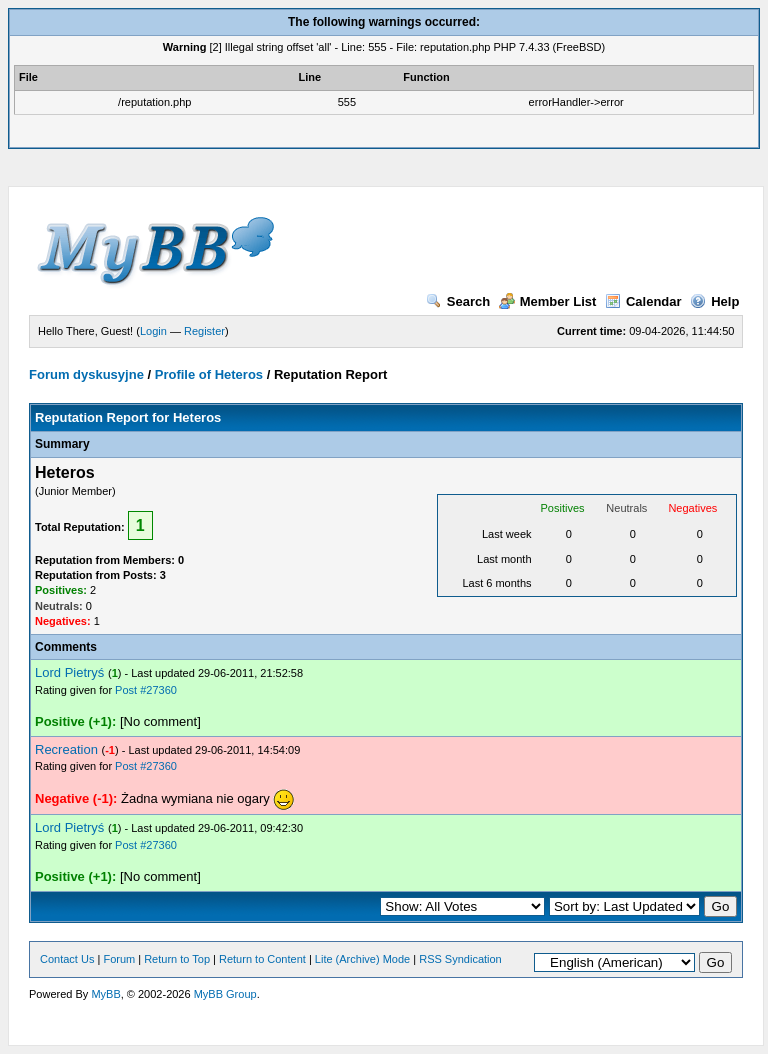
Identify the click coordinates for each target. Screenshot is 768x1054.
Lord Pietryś (69, 672)
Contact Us (67, 959)
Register (204, 331)
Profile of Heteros (209, 374)
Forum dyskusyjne (86, 374)
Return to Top (177, 959)
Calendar (643, 301)
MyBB (105, 994)
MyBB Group (225, 994)
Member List (548, 301)
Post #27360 (146, 690)
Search (458, 301)
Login (153, 331)
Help (714, 301)
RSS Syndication (460, 959)
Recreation (66, 749)
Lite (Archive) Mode (362, 959)
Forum (119, 959)
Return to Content (262, 959)
